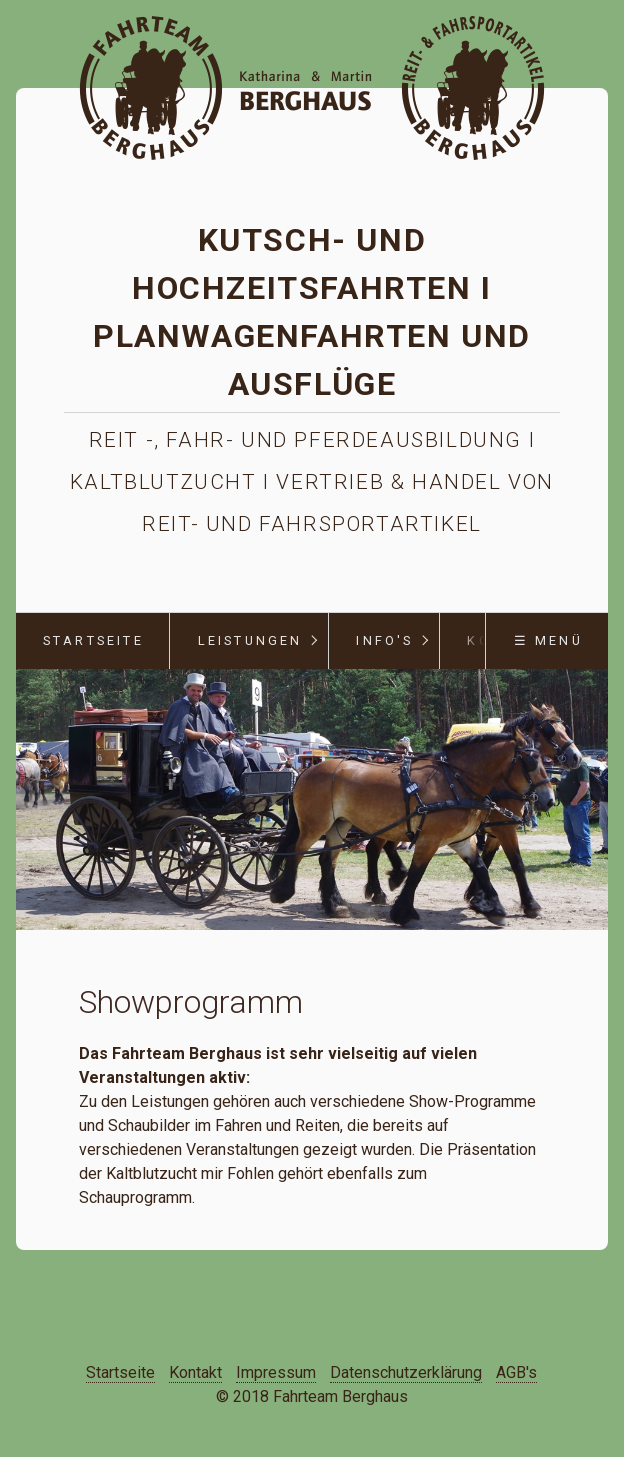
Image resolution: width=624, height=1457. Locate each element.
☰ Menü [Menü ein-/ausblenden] (548, 640)
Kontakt (195, 1372)
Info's (384, 640)
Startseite (93, 640)
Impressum (276, 1372)
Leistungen (250, 640)
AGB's (516, 1372)
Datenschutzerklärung (406, 1372)
